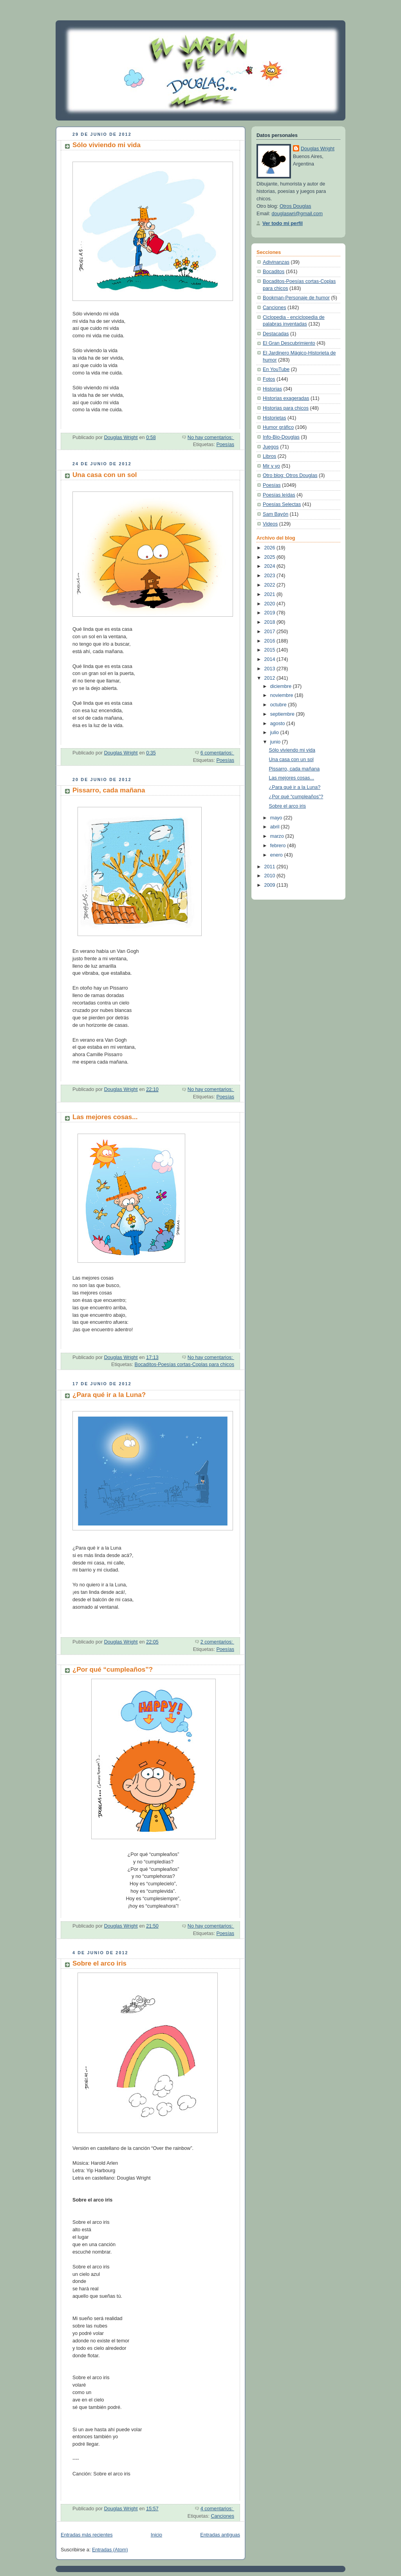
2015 (270, 650)
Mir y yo (271, 466)
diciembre (281, 686)
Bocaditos (273, 271)
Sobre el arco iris (99, 1963)
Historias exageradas (286, 398)
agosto (278, 723)
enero (277, 855)
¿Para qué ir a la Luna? (109, 1395)
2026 (270, 548)
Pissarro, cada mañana (108, 790)
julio (275, 732)
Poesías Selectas (282, 504)
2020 (270, 604)
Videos (270, 524)
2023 (270, 575)
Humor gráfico (278, 427)
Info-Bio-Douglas (281, 437)
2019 (270, 613)
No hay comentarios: (211, 437)
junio (276, 742)
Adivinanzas (276, 262)
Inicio (156, 2535)
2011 (270, 866)
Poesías (225, 444)
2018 (270, 622)
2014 (270, 659)
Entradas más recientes (86, 2535)
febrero (278, 845)
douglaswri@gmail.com (297, 213)
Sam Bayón (275, 514)
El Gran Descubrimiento (289, 343)
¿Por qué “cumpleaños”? (112, 1669)
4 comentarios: (217, 2508)
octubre (279, 704)
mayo (277, 818)
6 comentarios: (217, 753)
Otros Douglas (295, 206)
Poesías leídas (279, 495)
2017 (270, 631)
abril (275, 827)
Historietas (274, 418)
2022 (270, 585)
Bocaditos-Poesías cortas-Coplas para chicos (184, 1364)
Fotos (269, 379)
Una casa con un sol (104, 475)
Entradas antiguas (220, 2535)
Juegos (271, 447)
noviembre (282, 695)
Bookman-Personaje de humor (296, 298)
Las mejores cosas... (104, 1117)
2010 (270, 875)
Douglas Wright (317, 148)
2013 (270, 668)
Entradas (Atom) (110, 2550)
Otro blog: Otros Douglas (290, 475)
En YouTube (276, 369)
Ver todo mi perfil (282, 223)
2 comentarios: (217, 1642)
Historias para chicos (286, 408)
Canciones (222, 2516)
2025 (270, 557)
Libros (269, 456)
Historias (272, 389)
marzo (277, 836)
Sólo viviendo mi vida (106, 145)
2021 (270, 594)
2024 (270, 566)
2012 (270, 678)
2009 (270, 885)
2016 (270, 641)
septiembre (283, 714)
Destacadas (276, 334)
